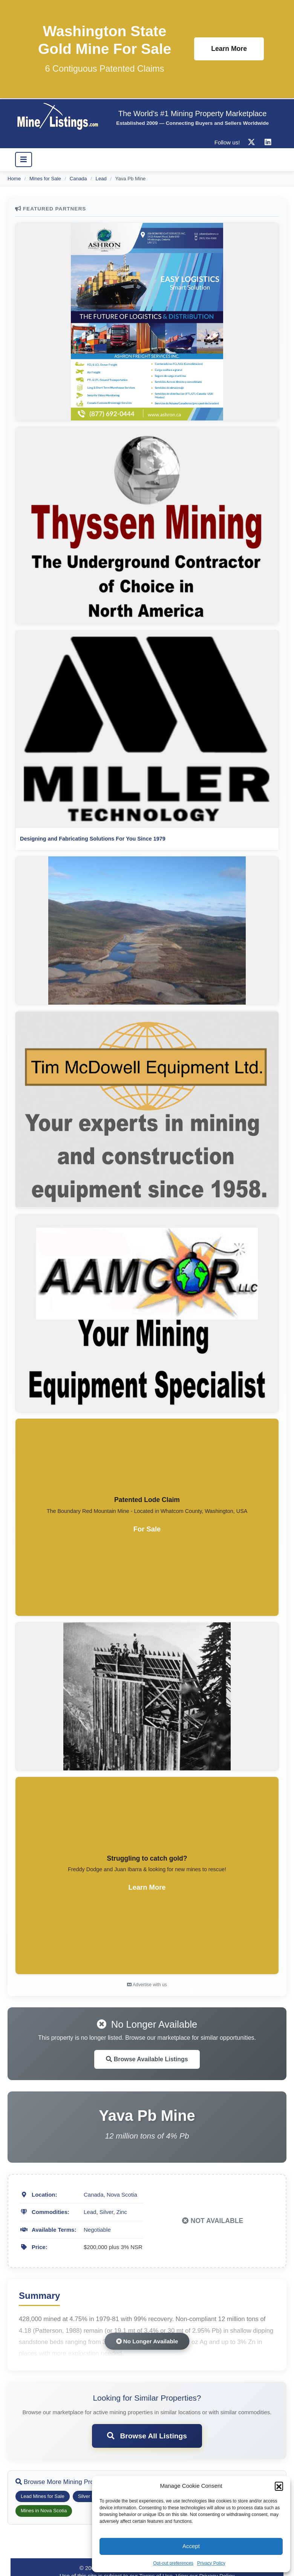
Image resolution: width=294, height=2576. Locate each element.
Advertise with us (147, 1984)
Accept (191, 2546)
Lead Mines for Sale (42, 2496)
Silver (106, 2212)
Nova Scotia (122, 2194)
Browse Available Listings (147, 2059)
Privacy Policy (211, 2563)
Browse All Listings (147, 2436)
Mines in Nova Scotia (44, 2510)
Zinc (121, 2212)
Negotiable (97, 2229)
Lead (101, 178)
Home (14, 178)
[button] (279, 2486)
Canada (78, 178)
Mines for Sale (45, 178)
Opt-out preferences (173, 2563)
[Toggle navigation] (23, 159)
